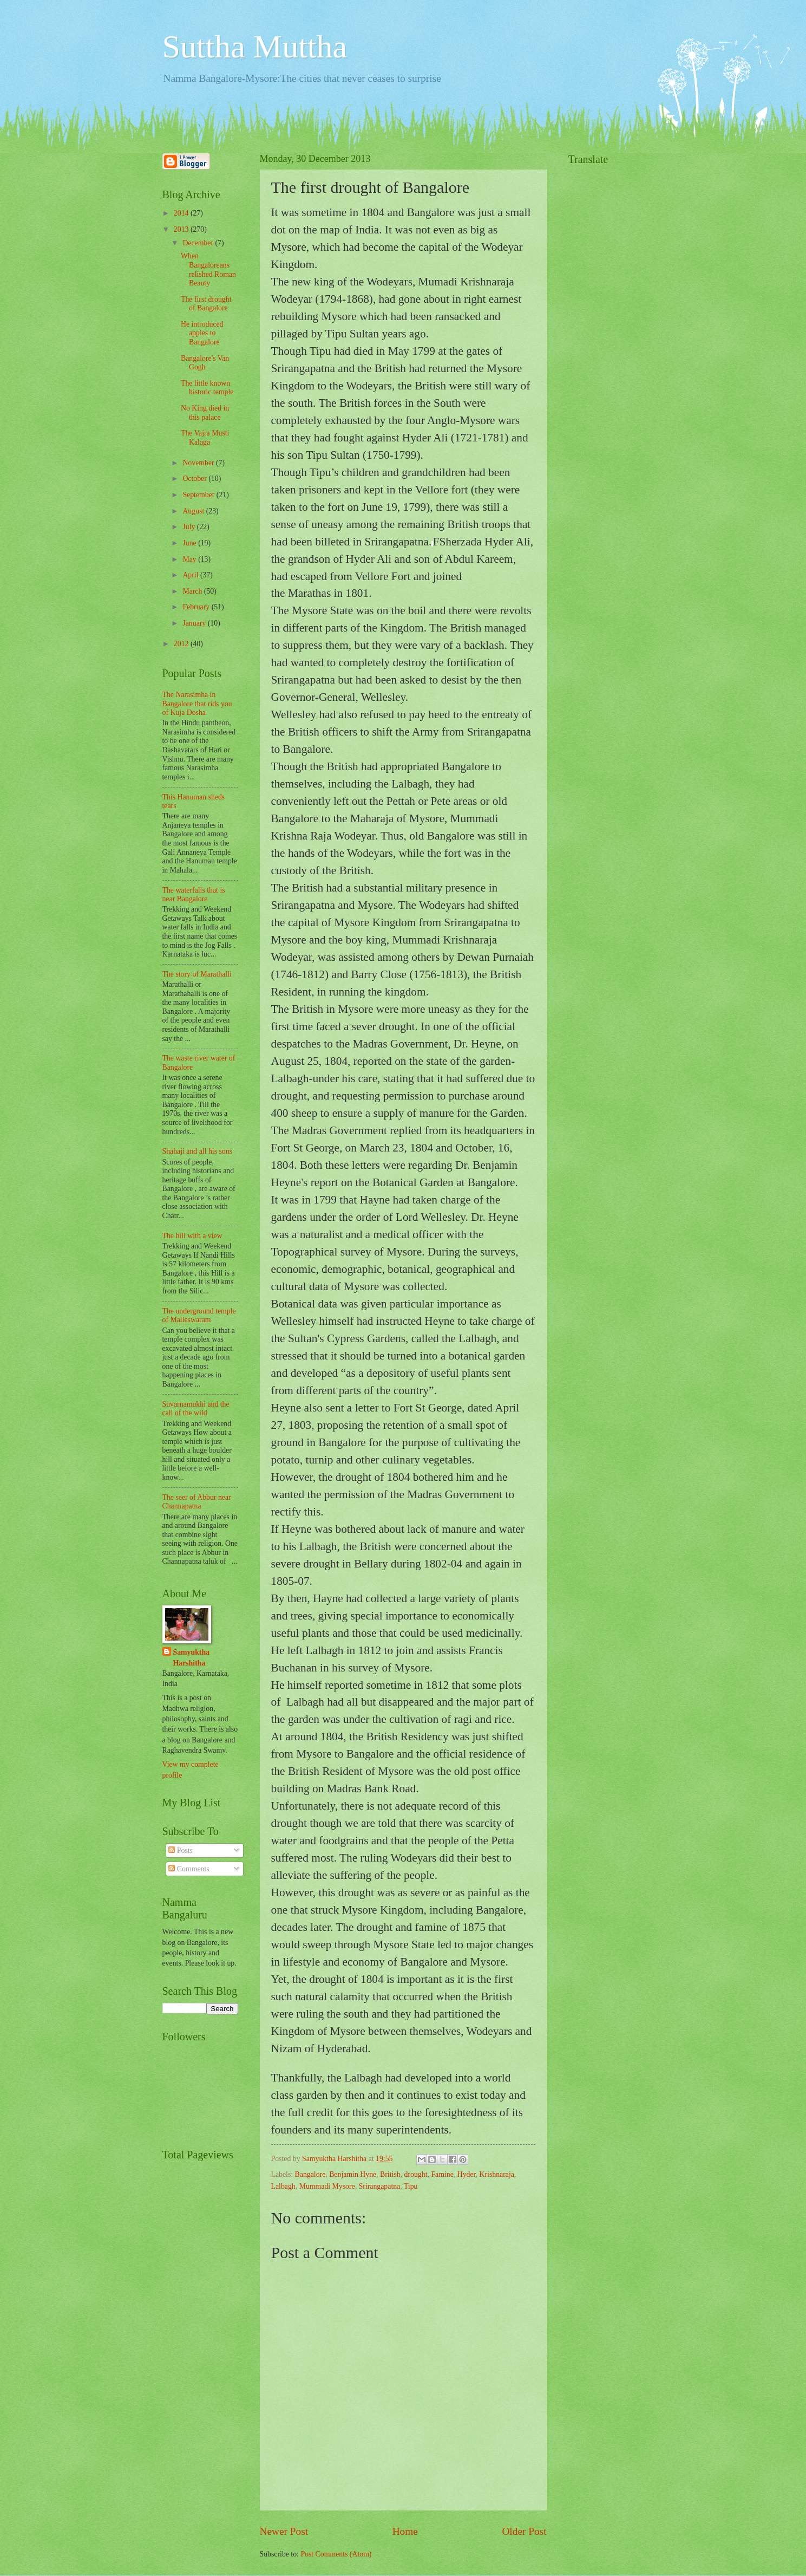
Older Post (524, 2531)
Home (405, 2531)
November (199, 463)
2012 (182, 644)
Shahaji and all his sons (197, 1151)
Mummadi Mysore (327, 2186)
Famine (442, 2174)
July (189, 527)
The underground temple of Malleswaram (199, 1315)
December (198, 243)
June (190, 543)
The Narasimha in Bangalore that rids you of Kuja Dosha (197, 704)
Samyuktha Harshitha (191, 1657)
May (190, 559)
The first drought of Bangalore (206, 304)
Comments (188, 1869)
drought (416, 2174)
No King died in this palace (205, 412)
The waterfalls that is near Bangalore (193, 894)
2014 (182, 213)
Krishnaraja (497, 2174)
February (196, 607)
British (390, 2174)
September (199, 495)
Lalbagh (283, 2186)
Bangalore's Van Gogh (205, 363)
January (194, 623)
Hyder (466, 2174)
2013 (182, 229)
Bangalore (310, 2174)
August (194, 511)
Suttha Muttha (255, 46)
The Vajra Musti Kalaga (205, 437)
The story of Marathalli (197, 974)
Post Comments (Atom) (335, 2554)
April (191, 575)
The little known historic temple (207, 387)
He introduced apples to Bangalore (202, 333)
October (195, 478)
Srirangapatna (380, 2186)
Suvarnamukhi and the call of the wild (196, 1408)
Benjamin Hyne (352, 2174)
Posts (180, 1850)
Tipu (411, 2186)
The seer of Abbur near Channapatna (196, 1502)
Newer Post (284, 2531)
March (193, 591)
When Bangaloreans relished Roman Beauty (208, 269)
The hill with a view (192, 1236)
